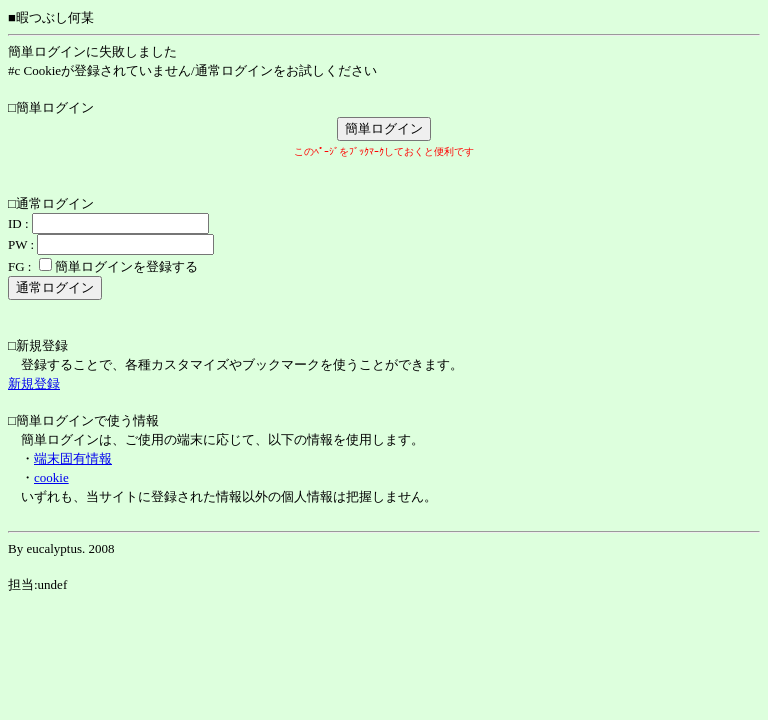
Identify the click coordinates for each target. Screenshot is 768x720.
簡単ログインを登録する (126, 266)
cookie (51, 477)
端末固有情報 (73, 458)
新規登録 (34, 383)
